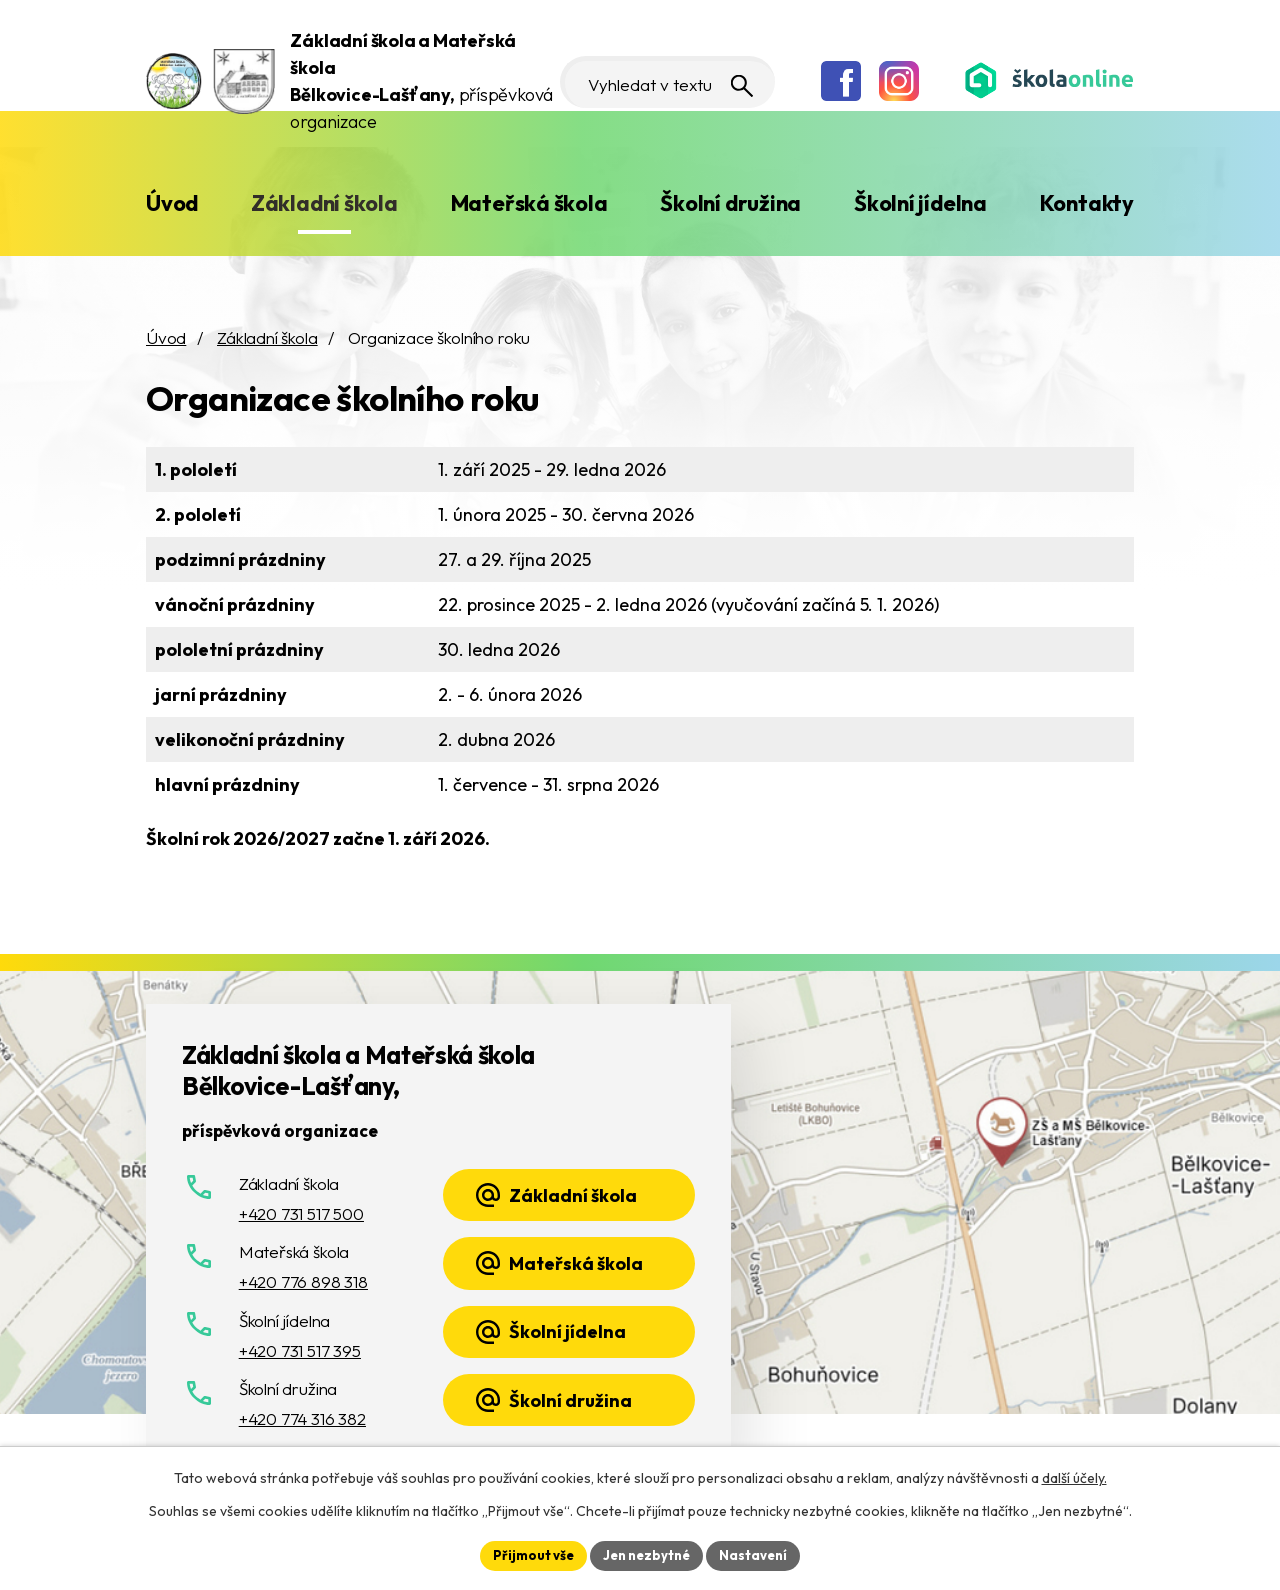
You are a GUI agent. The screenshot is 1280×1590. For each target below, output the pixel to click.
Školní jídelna (920, 203)
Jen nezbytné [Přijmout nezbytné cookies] (647, 1554)
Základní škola (324, 203)
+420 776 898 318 (303, 1281)
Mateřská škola (529, 203)
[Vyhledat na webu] (658, 82)
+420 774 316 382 (302, 1418)
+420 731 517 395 (300, 1350)
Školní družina (730, 203)
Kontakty (1087, 203)
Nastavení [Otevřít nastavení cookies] (760, 1554)
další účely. (1074, 1476)
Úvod (172, 203)
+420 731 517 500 (301, 1213)
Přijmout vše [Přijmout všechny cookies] (526, 1554)
